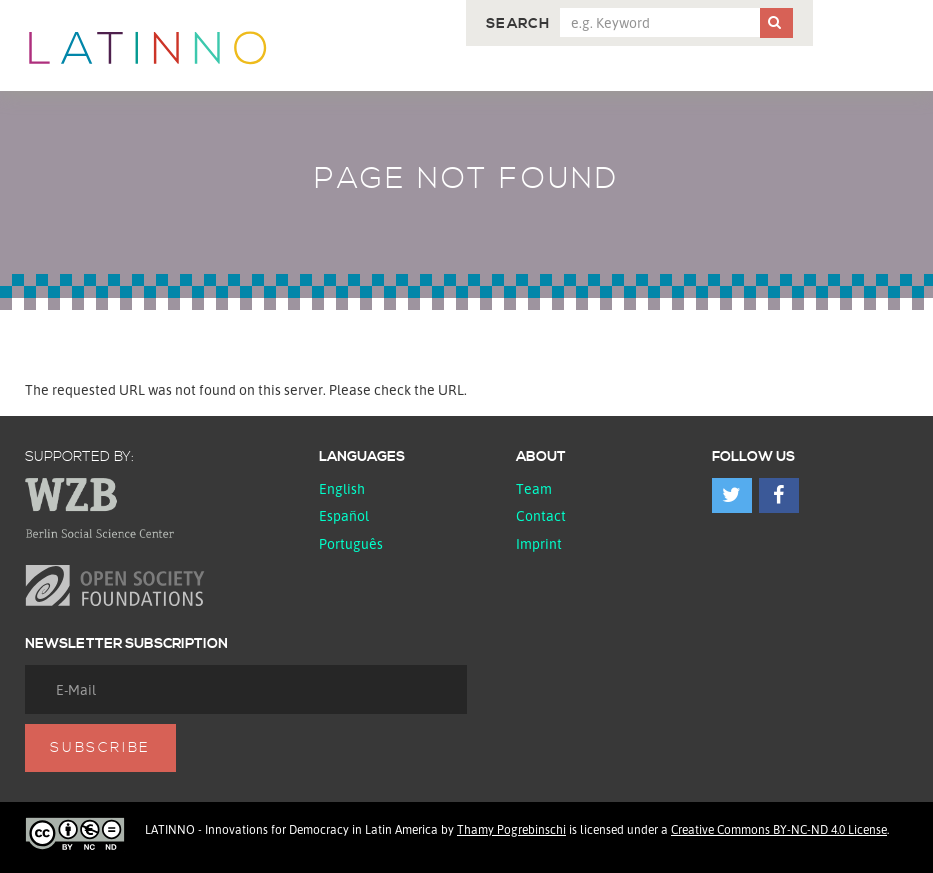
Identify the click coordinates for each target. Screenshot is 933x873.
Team (534, 488)
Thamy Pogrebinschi (511, 829)
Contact (541, 515)
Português (351, 543)
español (344, 515)
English (342, 488)
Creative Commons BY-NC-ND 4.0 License (779, 829)
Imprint (539, 543)
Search (518, 24)
